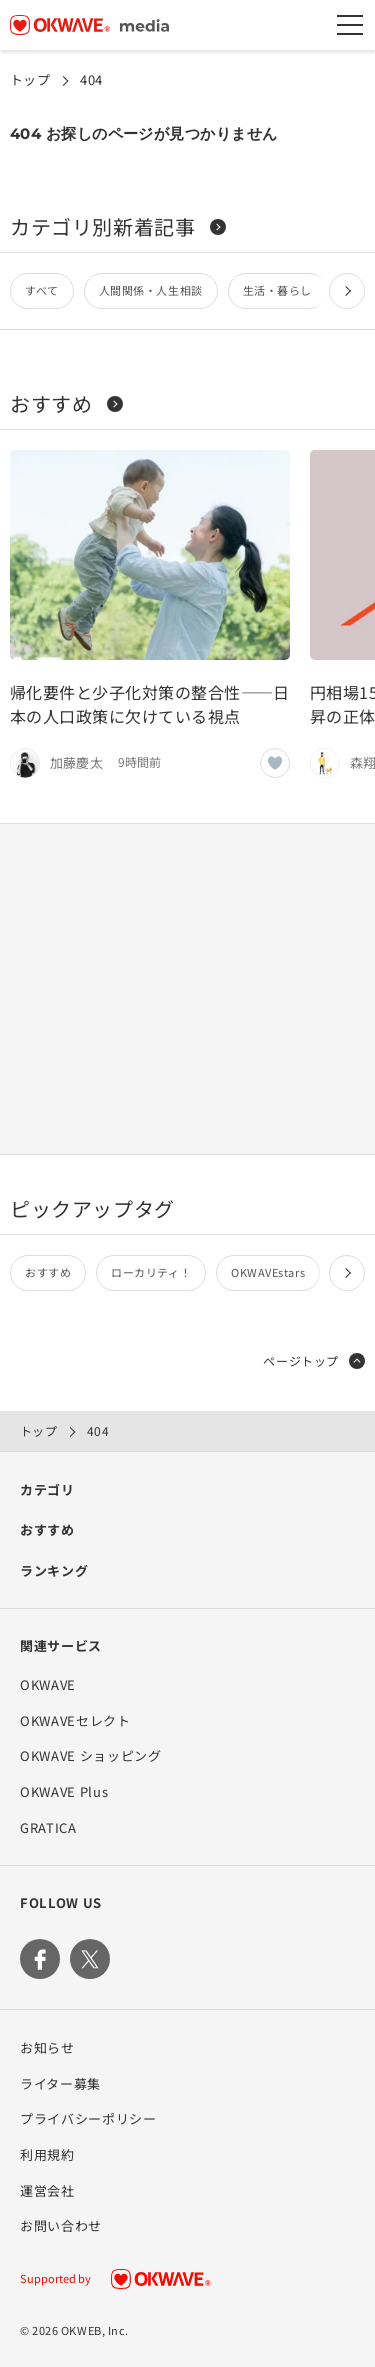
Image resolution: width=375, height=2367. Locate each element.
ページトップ (314, 1360)
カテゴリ (47, 1489)
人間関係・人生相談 (151, 290)
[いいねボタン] (275, 763)
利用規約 (47, 2154)
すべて (42, 290)
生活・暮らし (277, 290)
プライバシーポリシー (88, 2118)
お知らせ (47, 2047)
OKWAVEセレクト (75, 1720)
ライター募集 (60, 2083)
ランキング (54, 1570)
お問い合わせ (61, 2225)
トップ (30, 79)
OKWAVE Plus (64, 1791)
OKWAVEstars (268, 1272)
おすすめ (66, 403)
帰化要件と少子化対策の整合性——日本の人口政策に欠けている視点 (150, 704)
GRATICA (48, 1827)
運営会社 (47, 2190)
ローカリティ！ (151, 1272)
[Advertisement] (188, 989)
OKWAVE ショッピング (90, 1755)
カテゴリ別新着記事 (118, 226)
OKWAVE (48, 1684)
